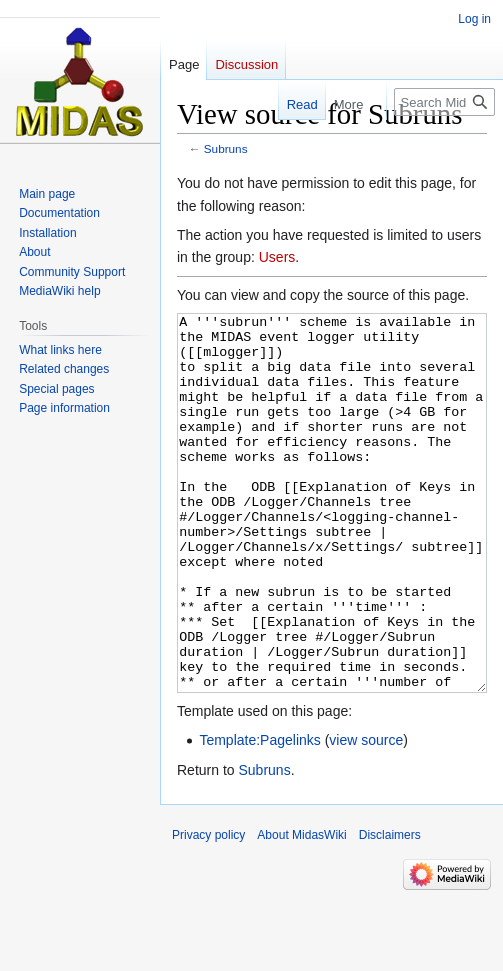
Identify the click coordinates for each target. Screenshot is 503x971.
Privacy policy (208, 910)
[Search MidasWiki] (444, 102)
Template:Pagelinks (259, 815)
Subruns (226, 148)
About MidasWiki (301, 910)
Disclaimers (390, 910)
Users (277, 257)
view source (366, 815)
